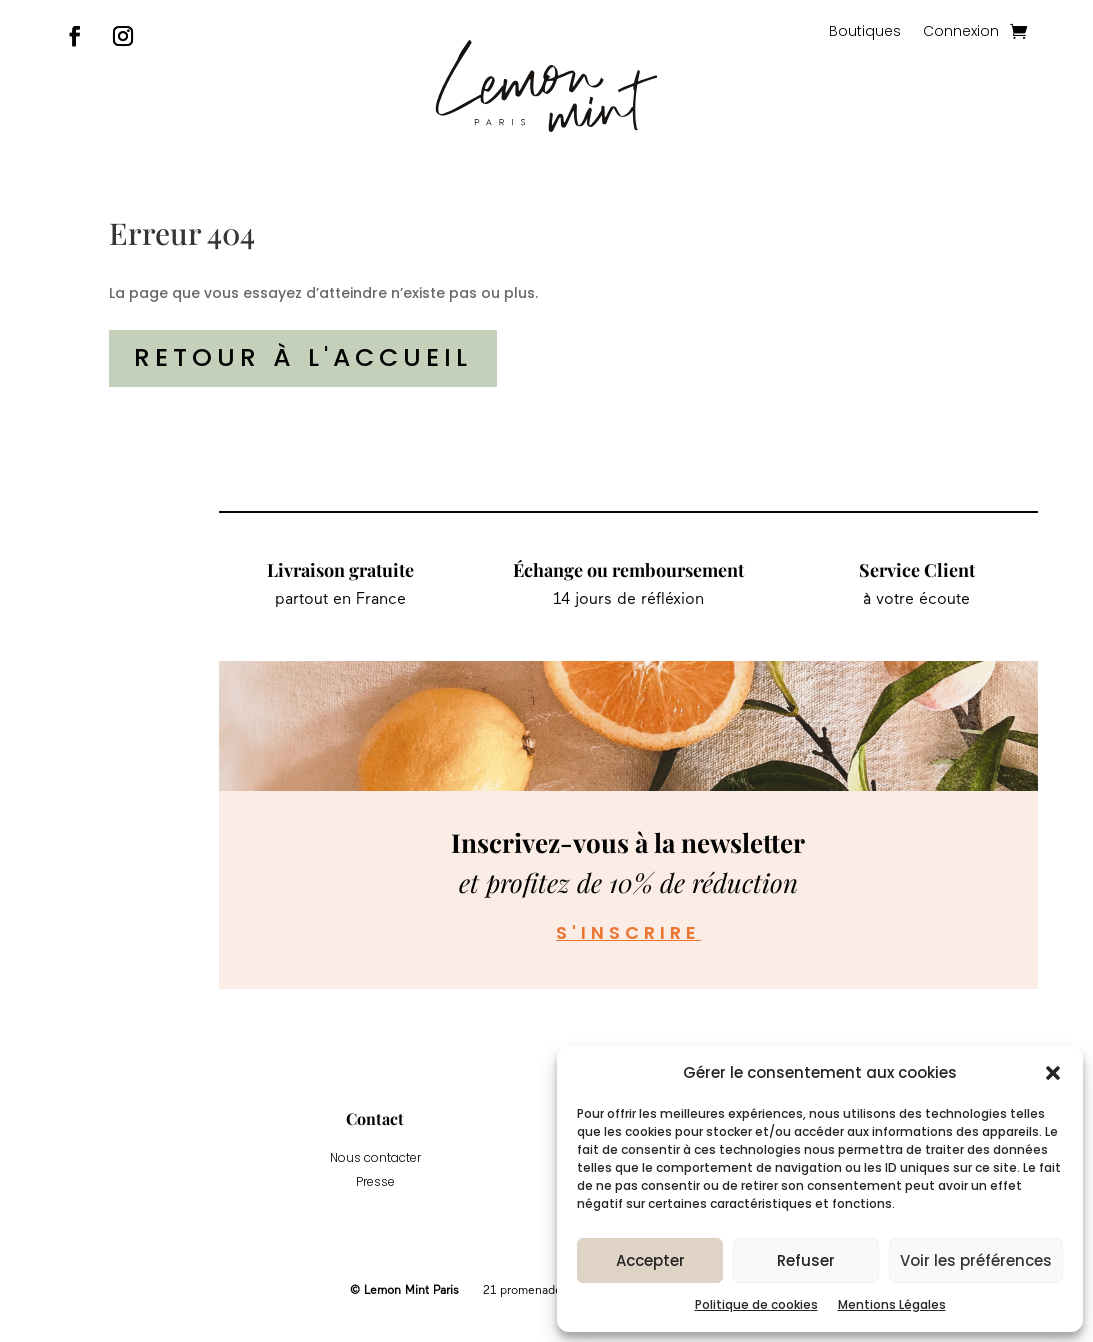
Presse (375, 1181)
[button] (1053, 1073)
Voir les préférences (976, 1260)
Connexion (961, 32)
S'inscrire (628, 932)
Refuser (806, 1260)
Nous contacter (375, 1157)
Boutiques (865, 32)
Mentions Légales (892, 1304)
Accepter (650, 1260)
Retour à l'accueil (303, 357)
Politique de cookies (756, 1304)
